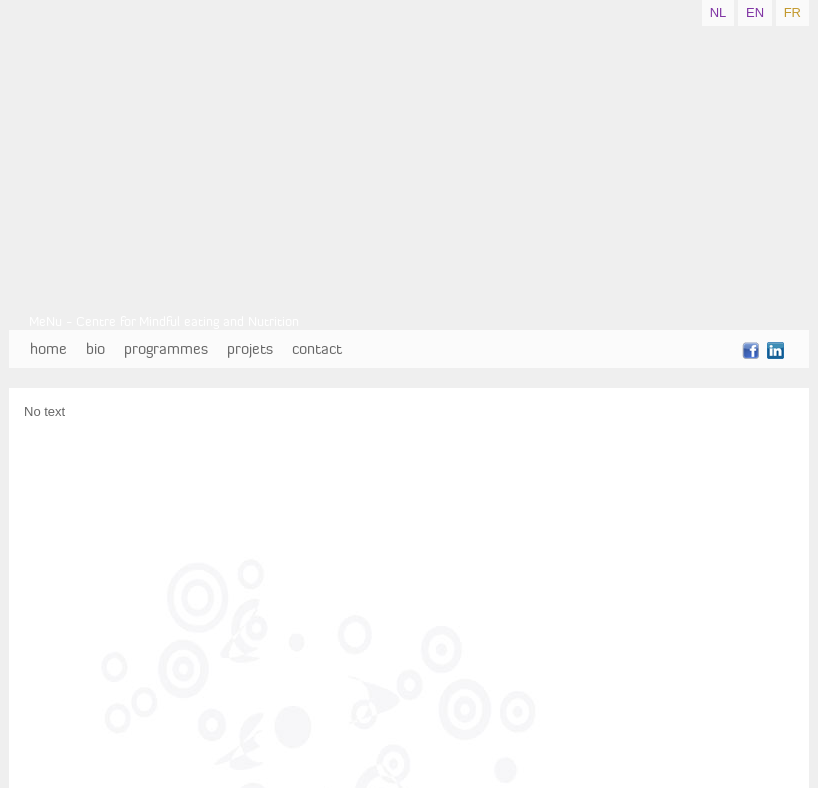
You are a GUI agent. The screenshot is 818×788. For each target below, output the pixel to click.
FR (792, 12)
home (48, 348)
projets (250, 348)
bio (95, 348)
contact (317, 348)
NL (718, 12)
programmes (166, 348)
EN (755, 12)
